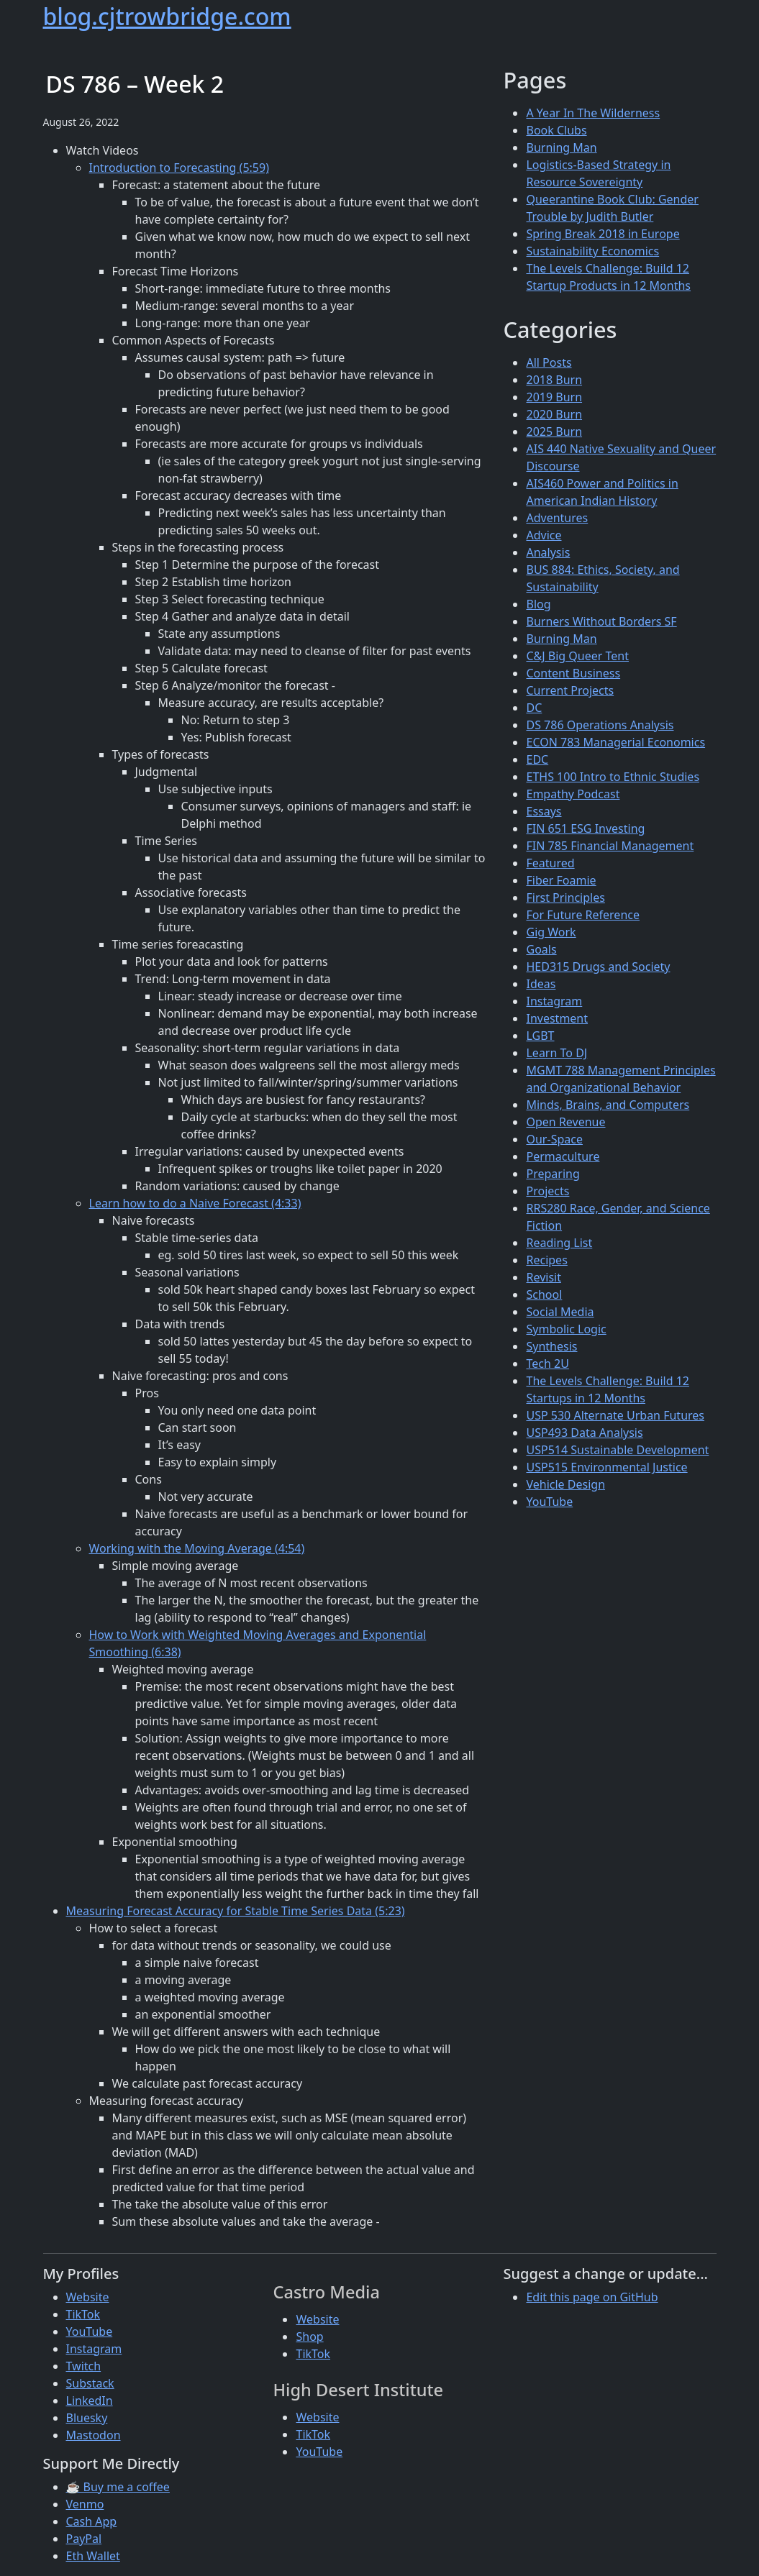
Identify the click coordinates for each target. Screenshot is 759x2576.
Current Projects (570, 690)
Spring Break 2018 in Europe (602, 234)
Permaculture (562, 1156)
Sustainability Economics (592, 251)
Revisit (543, 1277)
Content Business (573, 673)
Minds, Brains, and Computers (607, 1105)
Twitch (83, 2366)
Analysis (548, 552)
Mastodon (93, 2435)
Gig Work (551, 932)
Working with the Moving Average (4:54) (197, 1548)
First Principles (565, 897)
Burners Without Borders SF (601, 621)
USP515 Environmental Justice (606, 1467)
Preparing (552, 1174)
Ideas (540, 984)
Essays (543, 811)
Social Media (560, 1312)
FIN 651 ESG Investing (585, 828)
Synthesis (551, 1346)
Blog (538, 604)
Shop (309, 2336)
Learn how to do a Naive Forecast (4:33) (195, 1203)
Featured (550, 863)
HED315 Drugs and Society (598, 966)
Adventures (557, 518)
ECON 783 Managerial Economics (615, 742)
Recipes (546, 1260)
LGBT (540, 1035)
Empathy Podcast (572, 794)
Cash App (91, 2521)
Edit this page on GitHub (592, 2297)
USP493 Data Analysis (584, 1432)
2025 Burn (554, 431)
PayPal (84, 2539)
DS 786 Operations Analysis (599, 725)
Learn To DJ (556, 1053)
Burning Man (561, 147)
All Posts (548, 362)
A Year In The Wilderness (593, 113)
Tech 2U (547, 1363)
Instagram (554, 1001)
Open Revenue (565, 1122)
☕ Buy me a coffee (118, 2487)
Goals (541, 949)
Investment (557, 1018)
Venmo (85, 2504)
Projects (547, 1191)
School (544, 1294)
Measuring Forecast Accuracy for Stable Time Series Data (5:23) (235, 1911)
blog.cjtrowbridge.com (167, 16)
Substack (90, 2383)
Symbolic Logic (566, 1329)
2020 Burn (554, 414)
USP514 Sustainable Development (617, 1450)
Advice (543, 535)
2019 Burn (554, 397)
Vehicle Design (565, 1484)
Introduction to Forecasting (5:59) (179, 167)
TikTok (83, 2314)
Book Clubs (556, 130)
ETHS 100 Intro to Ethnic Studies (612, 777)
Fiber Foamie (561, 880)
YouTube (549, 1501)
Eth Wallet (93, 2556)
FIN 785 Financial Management (610, 846)
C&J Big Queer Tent (577, 656)
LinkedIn (89, 2400)
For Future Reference (583, 915)
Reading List (559, 1243)
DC (534, 708)
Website (87, 2297)
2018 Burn (554, 380)
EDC (537, 759)
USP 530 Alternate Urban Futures (615, 1415)
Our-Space (554, 1139)
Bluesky (87, 2418)
